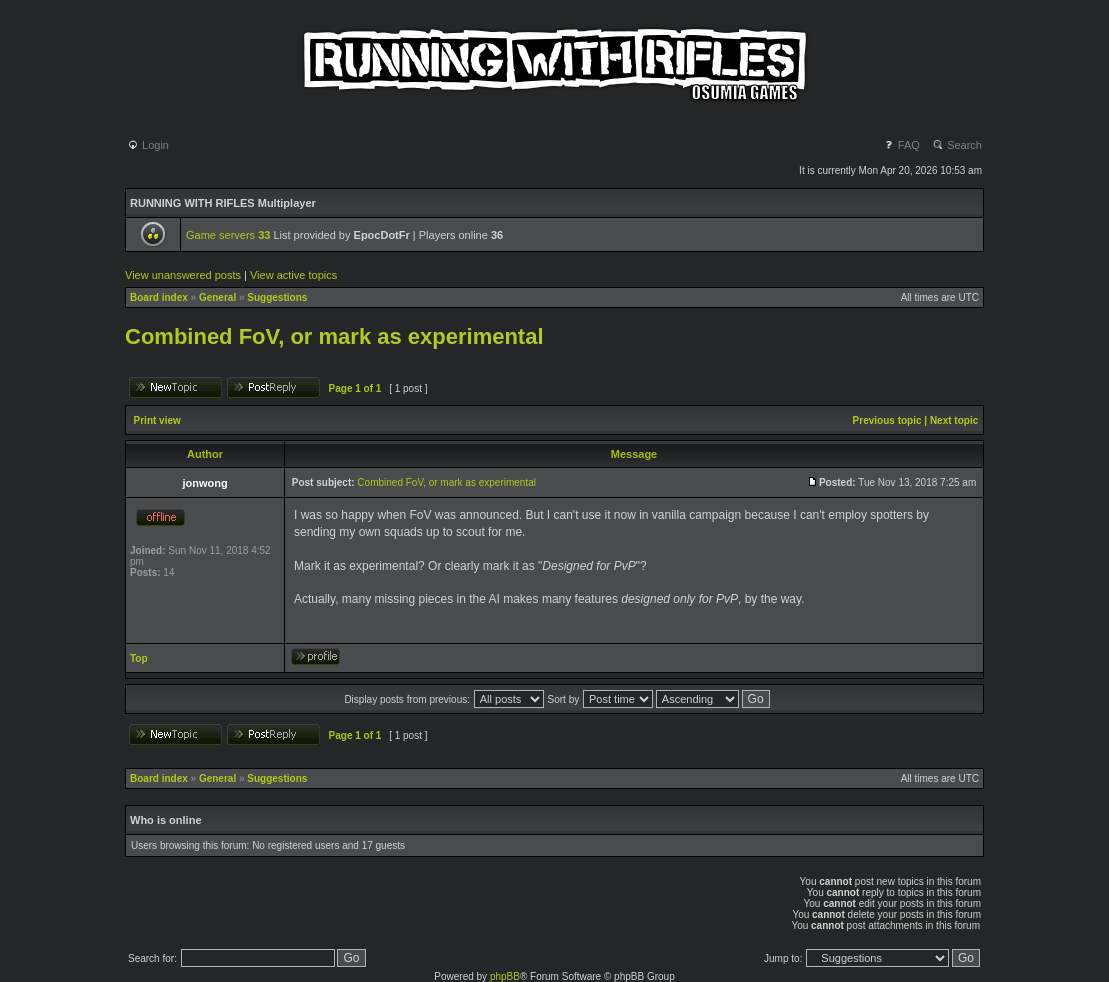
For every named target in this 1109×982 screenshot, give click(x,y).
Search (957, 145)
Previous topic (887, 420)
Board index (159, 297)
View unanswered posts (183, 275)
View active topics (293, 275)
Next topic (954, 420)
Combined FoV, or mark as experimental (334, 336)
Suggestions (277, 297)
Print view (157, 420)
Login (148, 145)
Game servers (228, 235)
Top (139, 658)
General (217, 297)
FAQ (901, 145)
